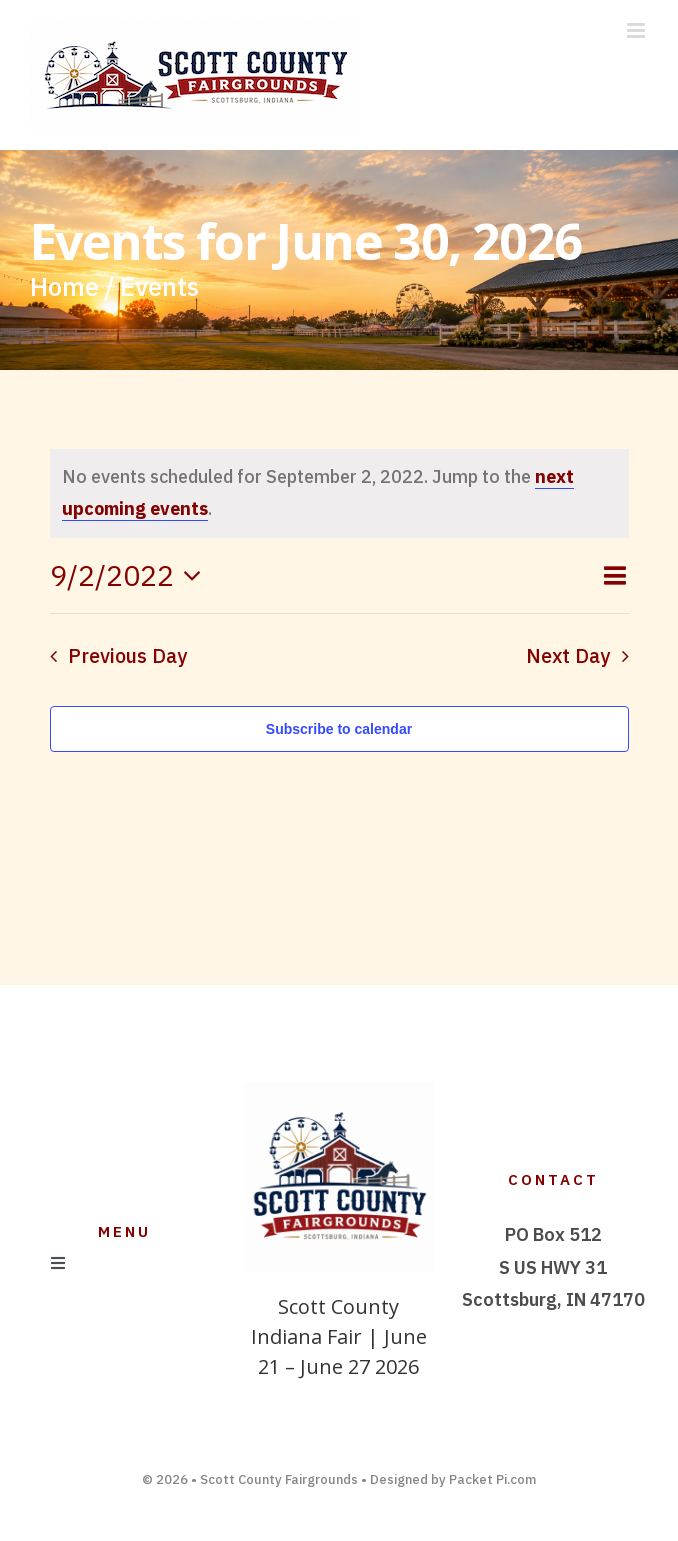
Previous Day (127, 655)
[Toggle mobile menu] (637, 30)
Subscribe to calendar (339, 729)
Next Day (568, 655)
